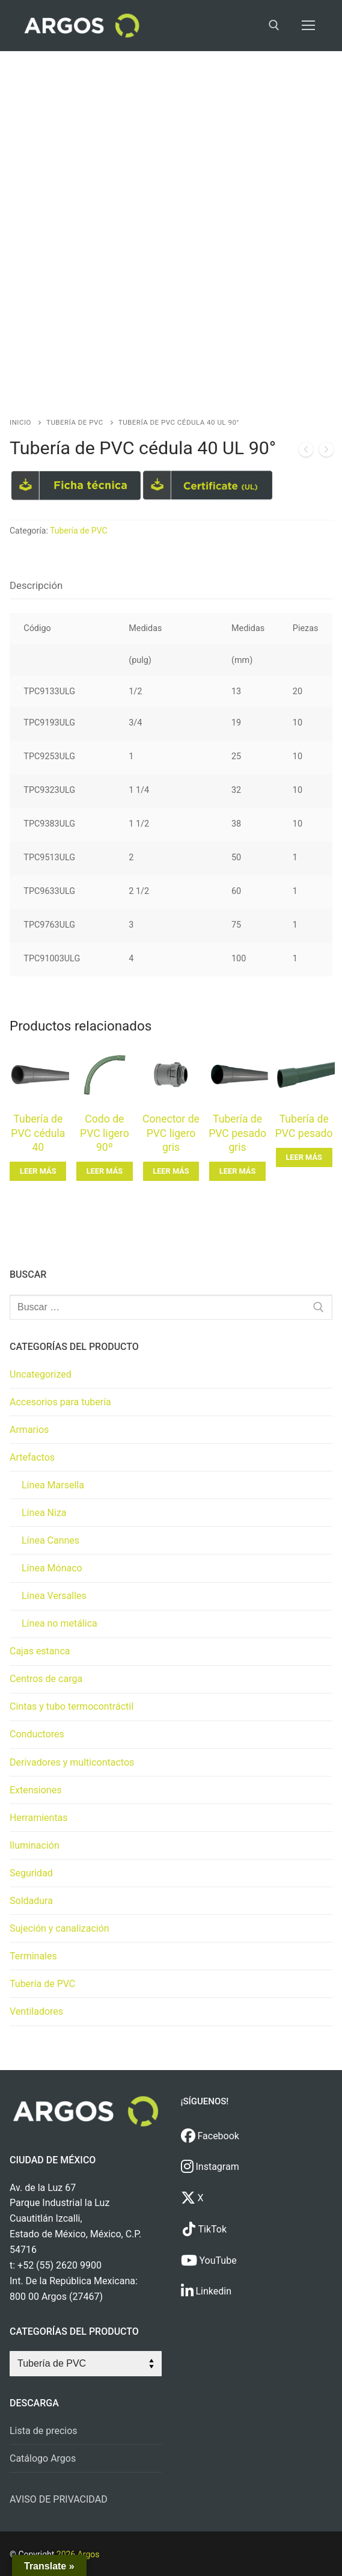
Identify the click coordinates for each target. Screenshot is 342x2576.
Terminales (33, 1956)
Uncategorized (41, 1374)
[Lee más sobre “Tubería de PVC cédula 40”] (38, 1171)
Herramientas (39, 1817)
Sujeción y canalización (59, 1928)
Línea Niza (44, 1512)
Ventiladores (36, 2011)
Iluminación (35, 1845)
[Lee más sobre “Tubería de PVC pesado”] (304, 1157)
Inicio (20, 422)
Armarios (29, 1429)
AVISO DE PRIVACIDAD (59, 2499)
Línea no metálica (59, 1623)
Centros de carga (46, 1678)
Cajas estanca (40, 1651)
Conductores (37, 1734)
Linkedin (206, 2291)
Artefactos (32, 1457)
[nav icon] (308, 26)
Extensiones (35, 1790)
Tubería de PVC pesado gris (237, 1133)
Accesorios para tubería (60, 1402)
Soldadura (31, 1900)
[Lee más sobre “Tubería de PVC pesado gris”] (237, 1171)
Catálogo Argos (43, 2458)
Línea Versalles (54, 1595)
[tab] (36, 585)
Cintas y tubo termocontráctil (71, 1706)
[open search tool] (274, 25)
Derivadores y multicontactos (72, 1762)
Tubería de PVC (74, 422)
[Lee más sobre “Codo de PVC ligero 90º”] (104, 1171)
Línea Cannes (50, 1540)
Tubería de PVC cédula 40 (38, 1133)
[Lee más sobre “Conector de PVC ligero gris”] (171, 1171)
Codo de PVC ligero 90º (104, 1133)
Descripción (36, 585)
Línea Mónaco (52, 1568)
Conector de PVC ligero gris (171, 1133)
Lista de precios (44, 2430)
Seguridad (31, 1873)
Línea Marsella (53, 1485)
